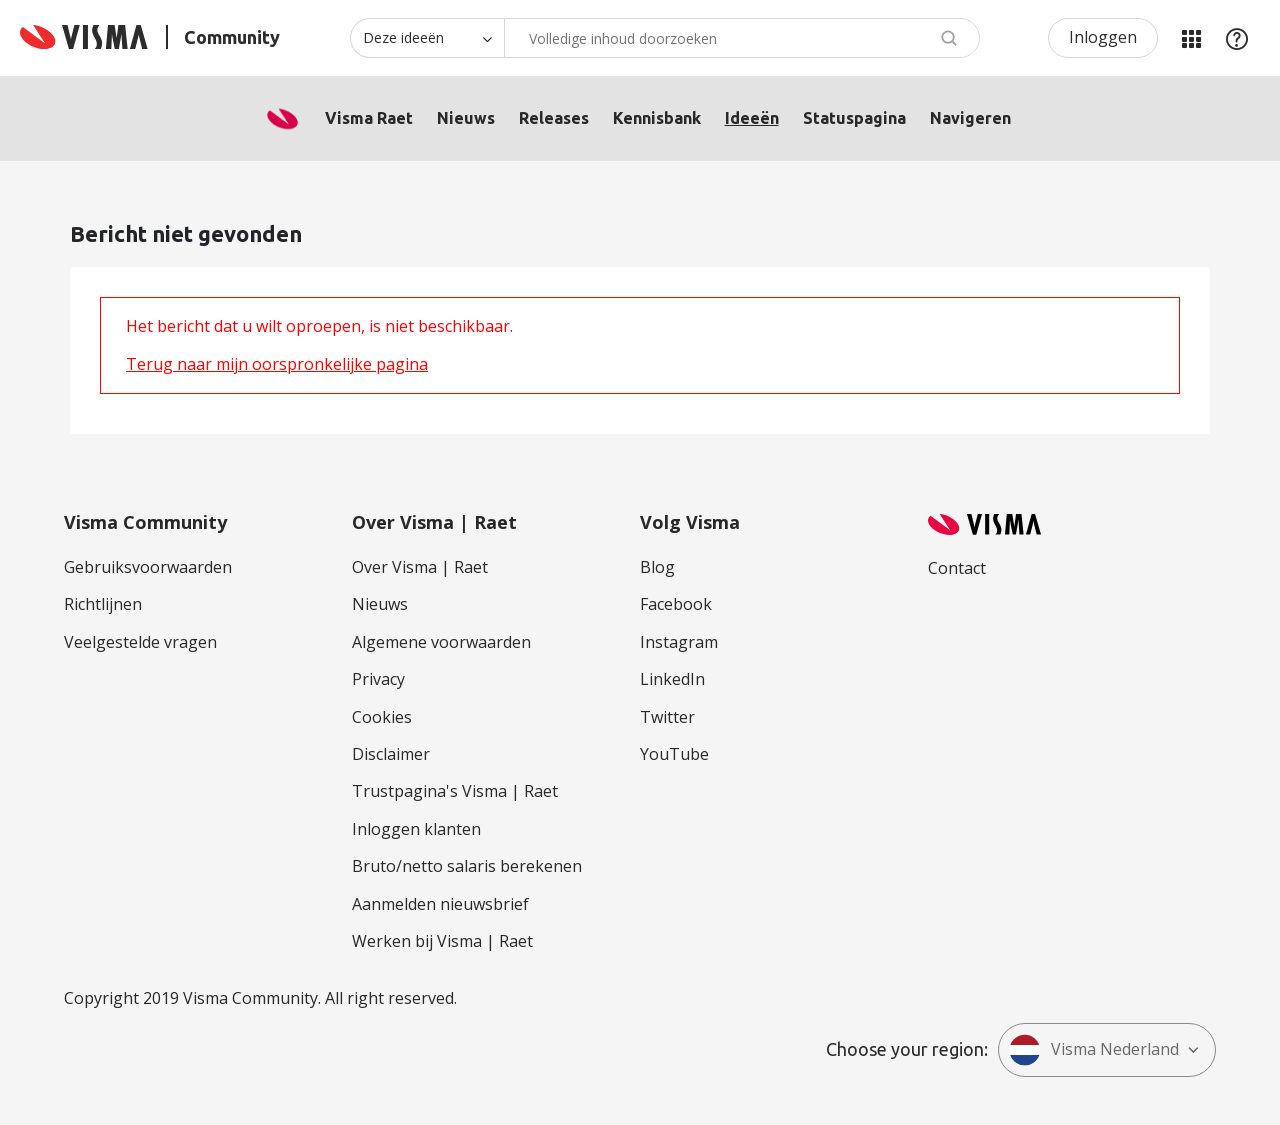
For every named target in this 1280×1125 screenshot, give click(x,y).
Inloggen (1103, 37)
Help (1237, 38)
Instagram (679, 642)
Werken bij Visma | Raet (442, 941)
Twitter (667, 717)
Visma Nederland (1094, 1050)
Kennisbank (657, 118)
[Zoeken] (742, 38)
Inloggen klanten (416, 829)
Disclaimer (391, 754)
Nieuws (466, 118)
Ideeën (752, 118)
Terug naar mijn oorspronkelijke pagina (277, 364)
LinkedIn (672, 679)
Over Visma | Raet (420, 567)
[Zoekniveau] (427, 38)
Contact (957, 568)
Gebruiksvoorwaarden (148, 567)
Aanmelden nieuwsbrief (440, 904)
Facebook (676, 604)
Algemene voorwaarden (441, 642)
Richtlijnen (103, 604)
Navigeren (970, 118)
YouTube (674, 754)
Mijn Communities (1191, 38)
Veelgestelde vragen (140, 642)
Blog (657, 567)
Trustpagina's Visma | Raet (455, 791)
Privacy (378, 679)
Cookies (382, 717)
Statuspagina (854, 118)
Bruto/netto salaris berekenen (467, 866)
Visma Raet (369, 118)
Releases (554, 118)
